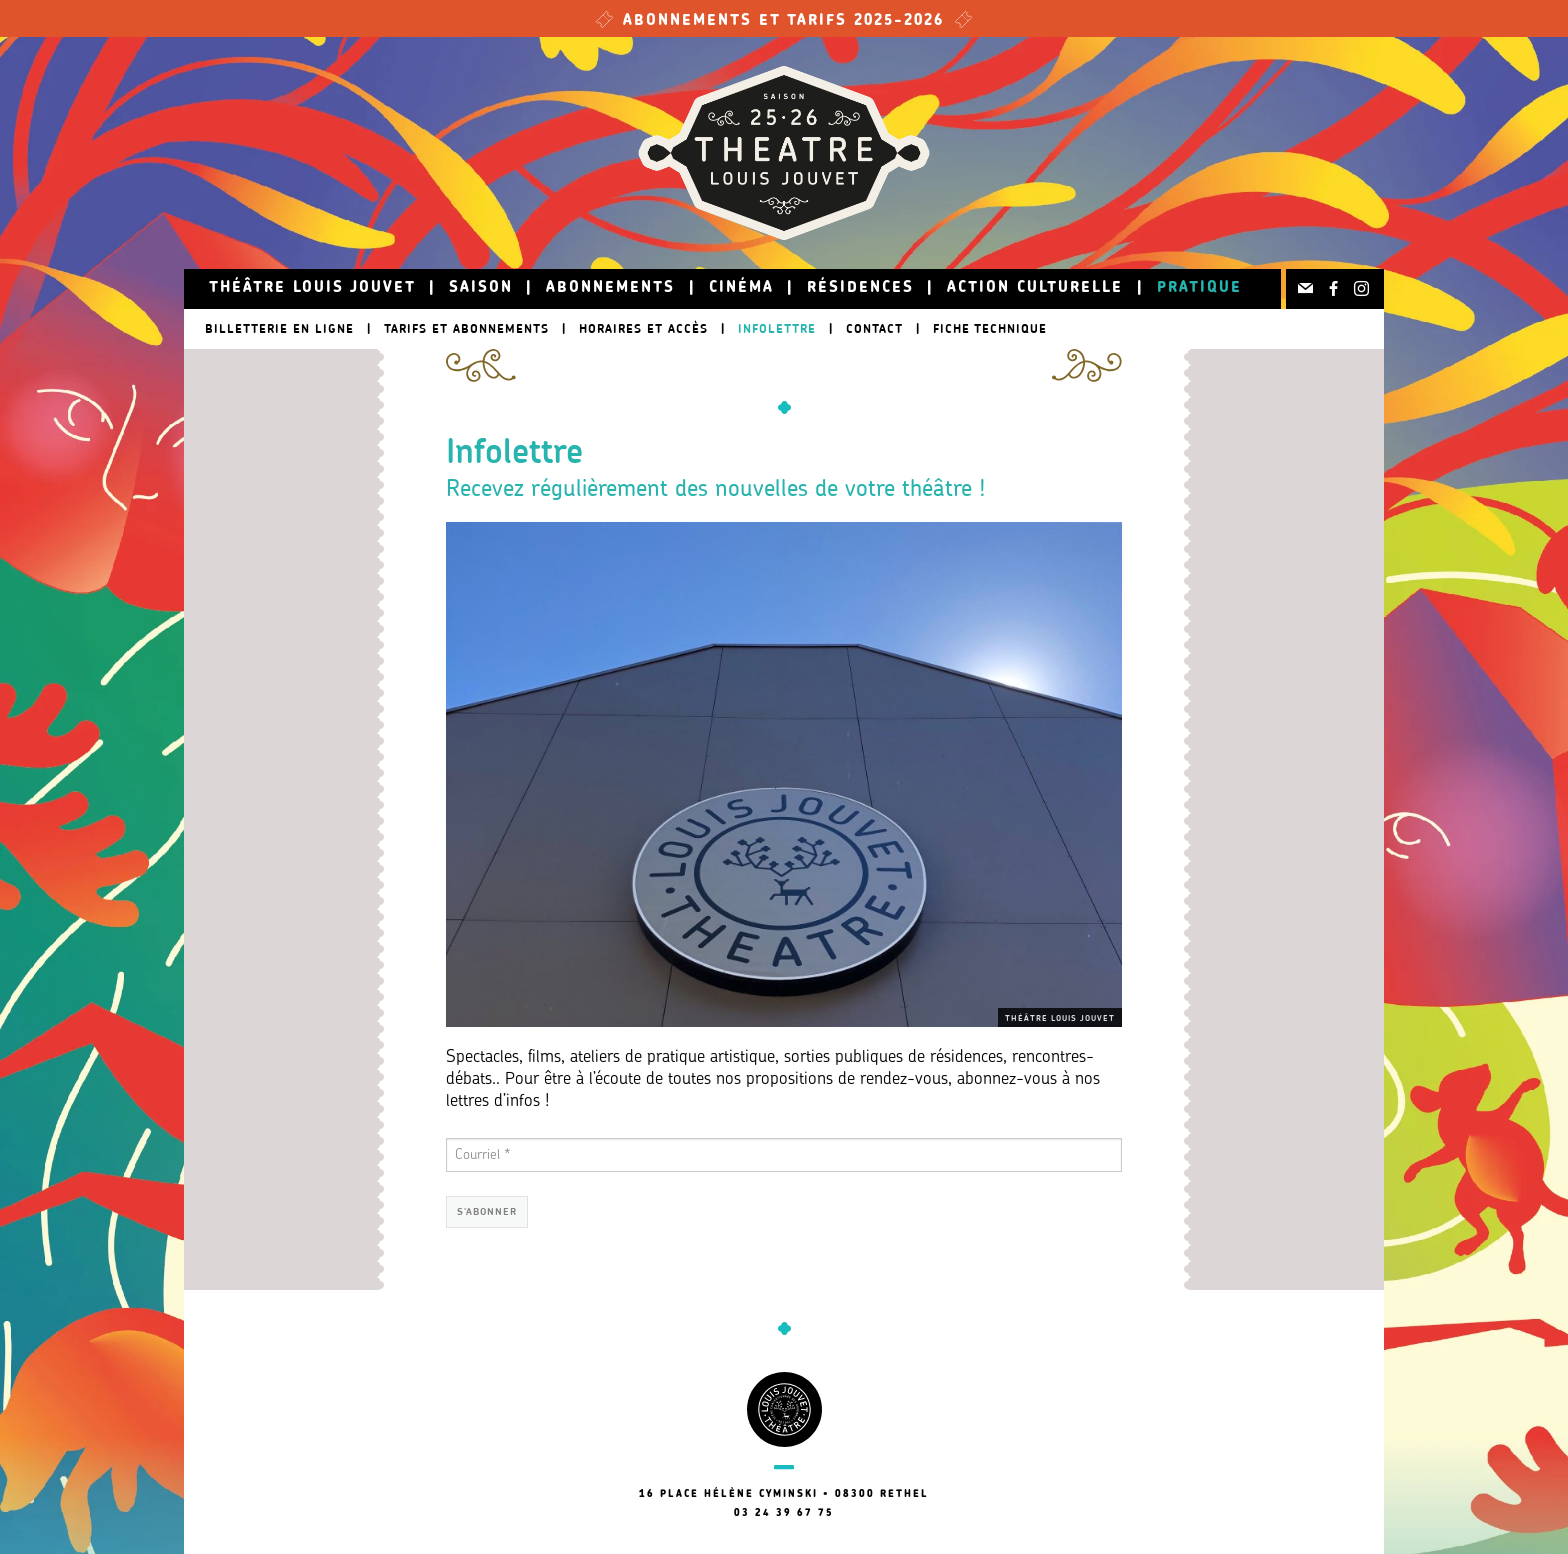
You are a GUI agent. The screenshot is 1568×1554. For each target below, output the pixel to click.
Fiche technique (990, 328)
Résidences (860, 288)
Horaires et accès (643, 328)
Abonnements (610, 288)
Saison (481, 288)
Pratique (1199, 288)
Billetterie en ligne (279, 328)
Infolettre (777, 328)
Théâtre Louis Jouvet (312, 288)
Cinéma (741, 288)
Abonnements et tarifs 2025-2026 (784, 21)
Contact (874, 328)
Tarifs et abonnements (466, 328)
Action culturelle (1035, 288)
